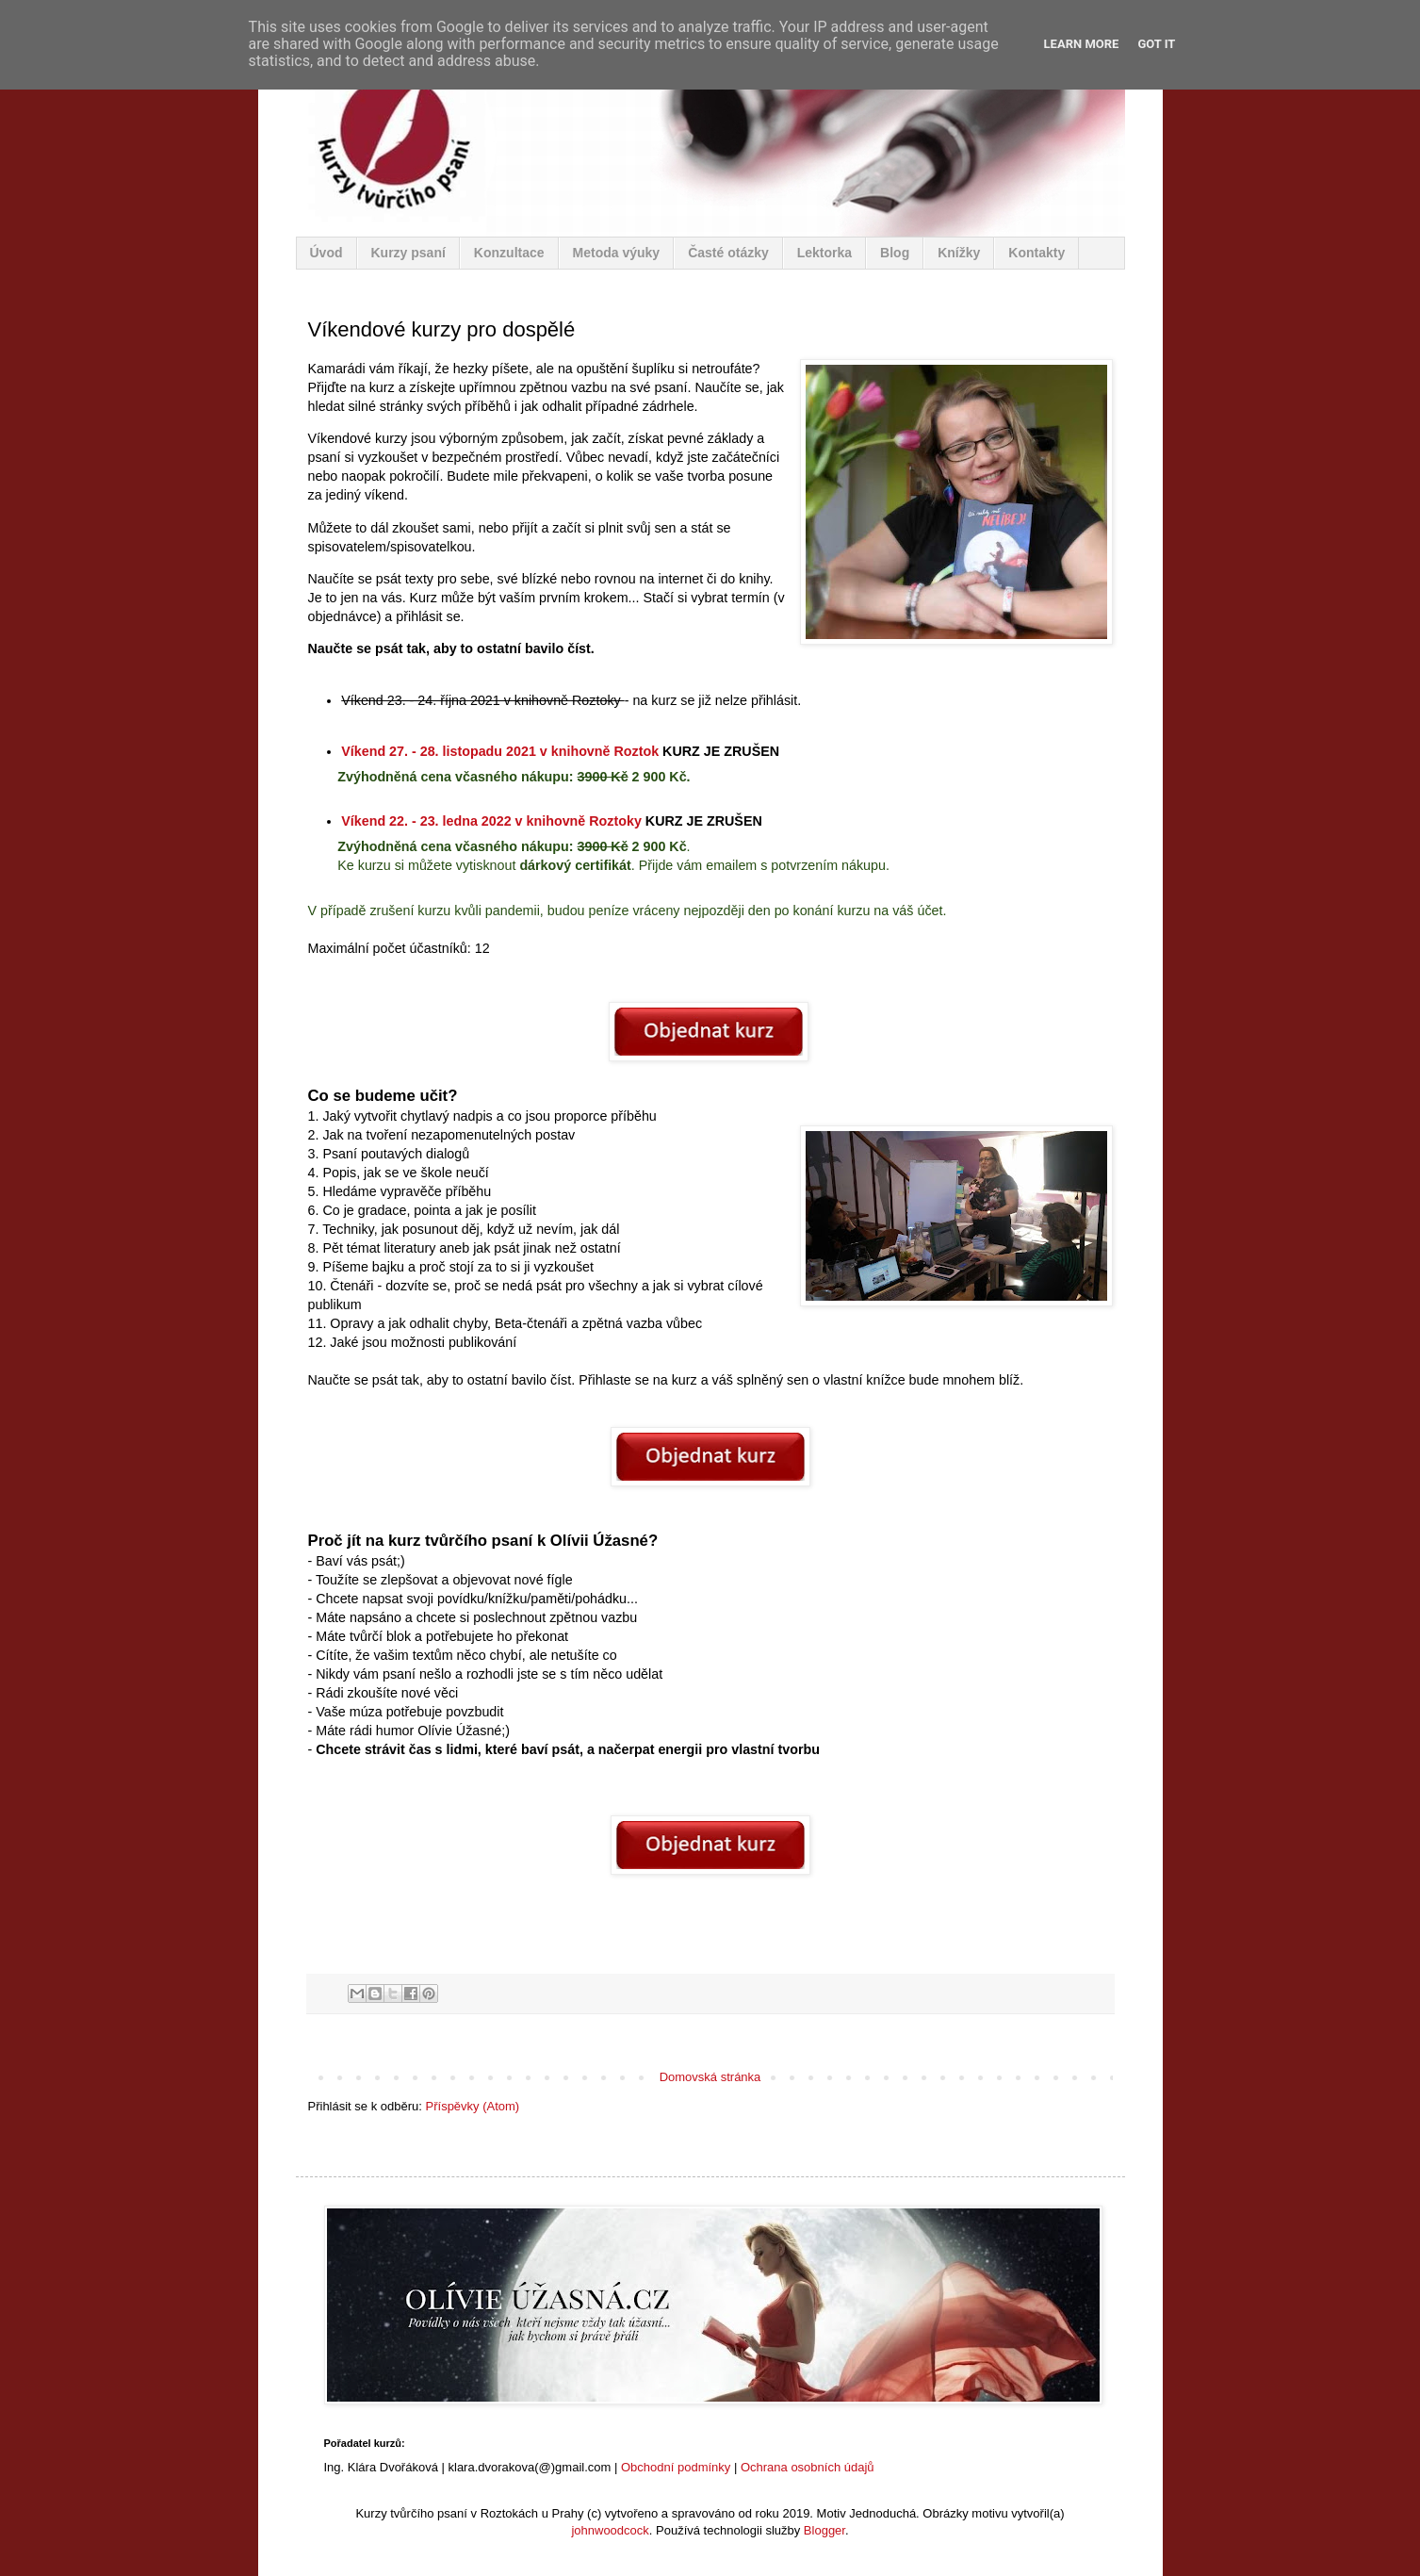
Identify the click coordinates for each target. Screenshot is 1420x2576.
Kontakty (1036, 252)
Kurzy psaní (408, 252)
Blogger (824, 2530)
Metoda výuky (617, 252)
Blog (894, 252)
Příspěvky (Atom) (473, 2106)
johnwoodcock (609, 2530)
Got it (1156, 44)
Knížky (959, 252)
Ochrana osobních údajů (807, 2467)
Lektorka (824, 252)
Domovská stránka (710, 2077)
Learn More (1081, 44)
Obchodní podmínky (675, 2467)
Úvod (326, 252)
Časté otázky (728, 252)
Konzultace (509, 252)
